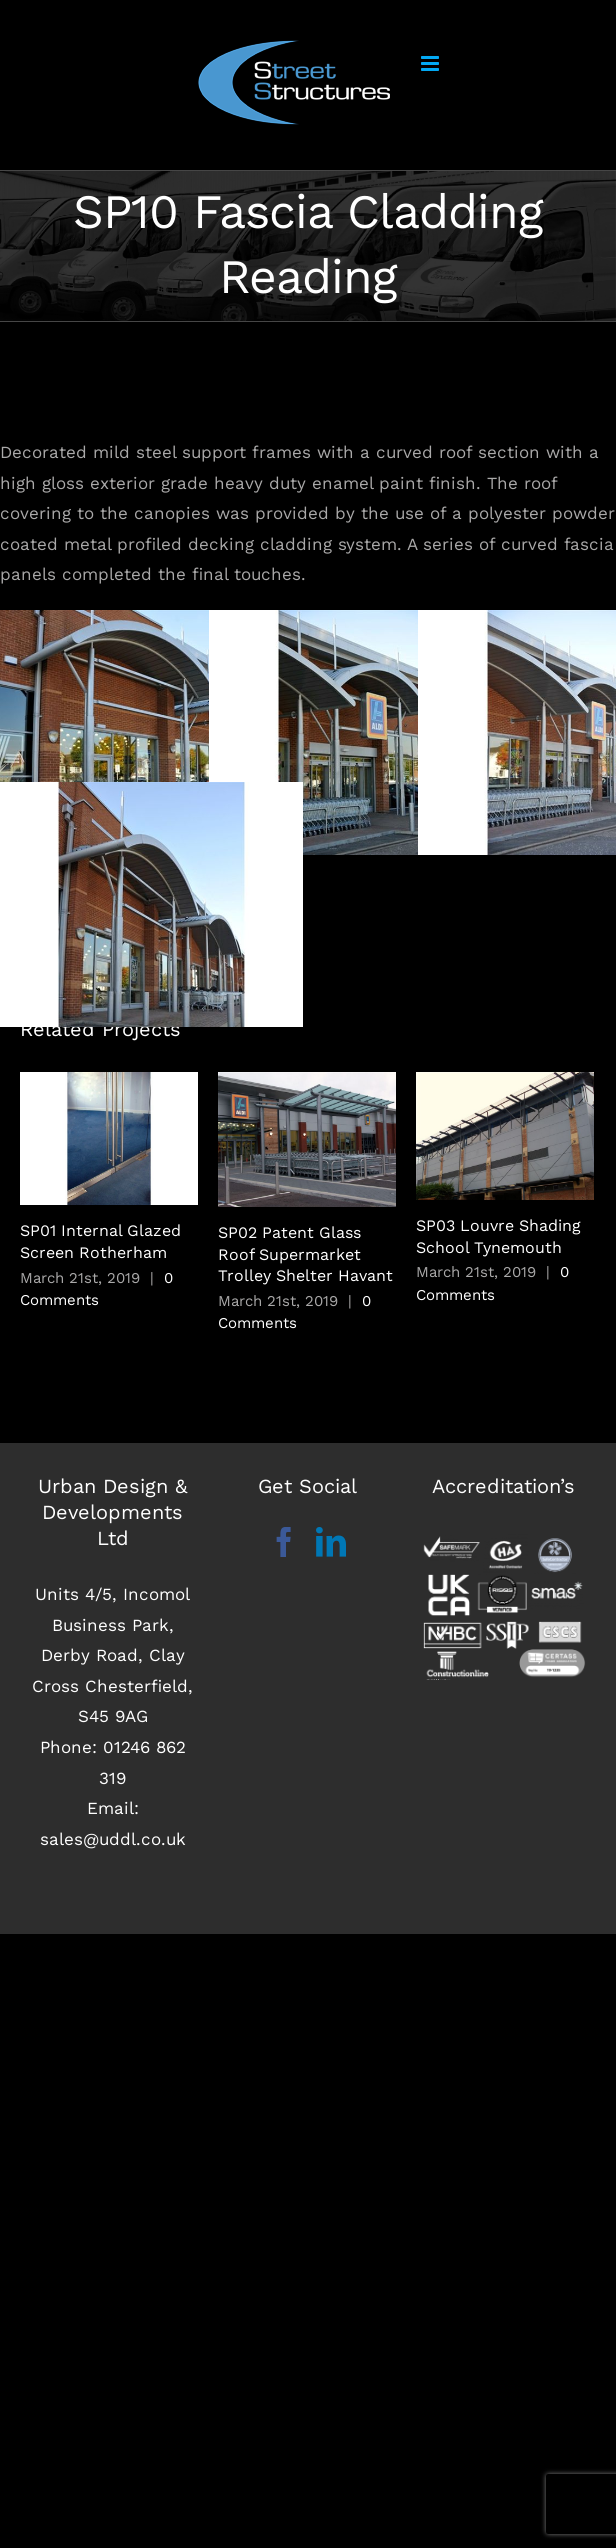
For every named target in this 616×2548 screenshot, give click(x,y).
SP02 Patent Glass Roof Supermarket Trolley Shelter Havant (305, 1254)
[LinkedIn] (331, 1542)
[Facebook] (284, 1542)
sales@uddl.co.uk (113, 1839)
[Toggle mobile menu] (431, 63)
